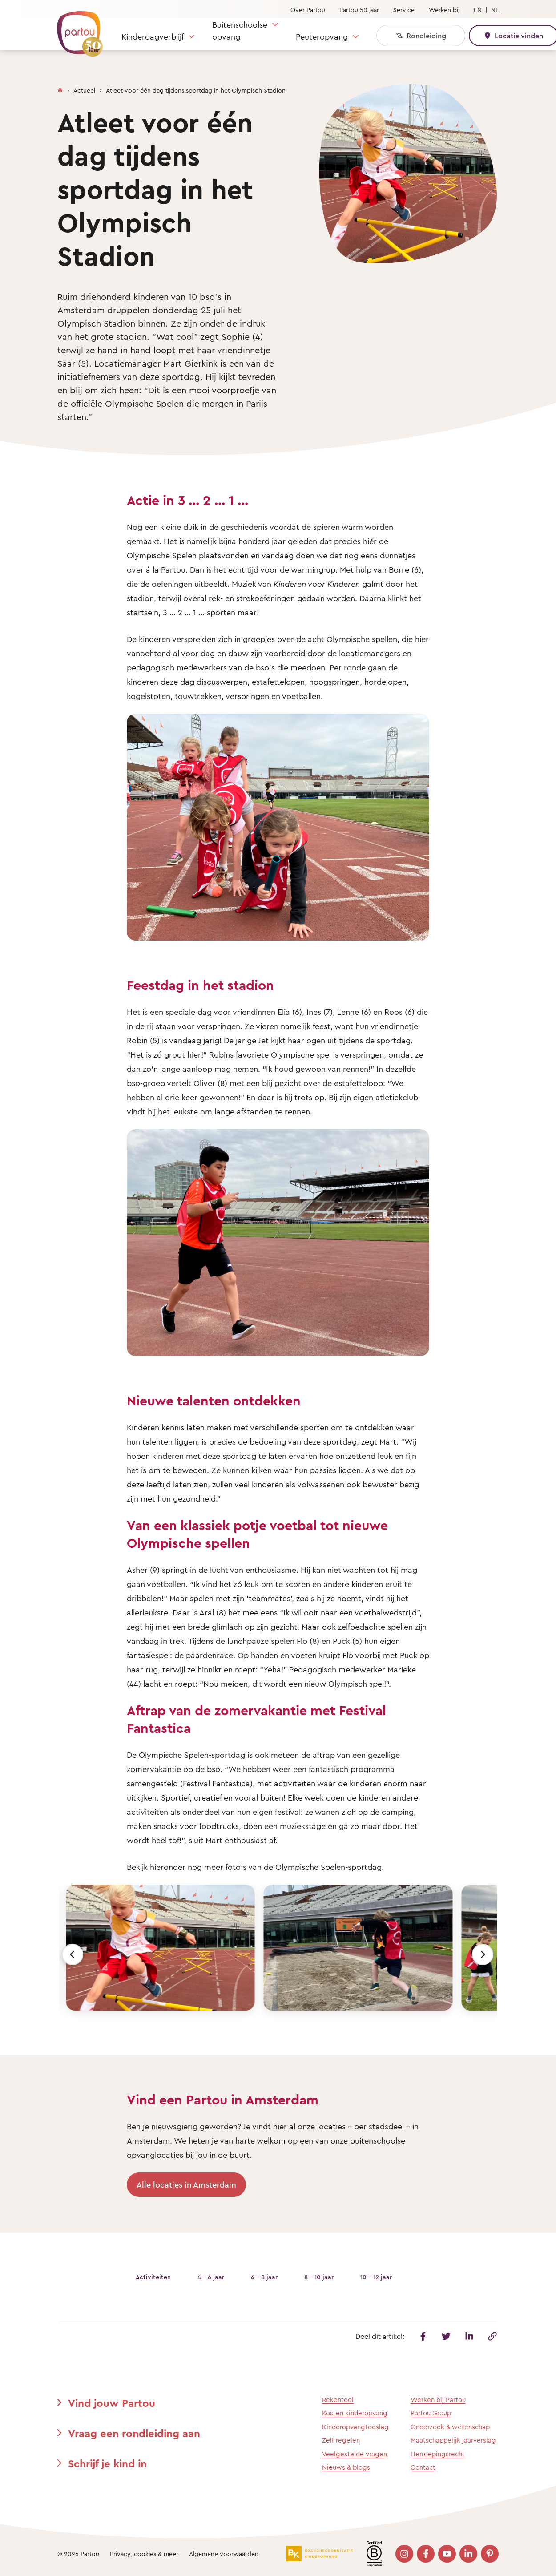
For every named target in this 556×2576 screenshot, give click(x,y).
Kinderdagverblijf (152, 36)
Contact (423, 2467)
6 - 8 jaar (264, 2277)
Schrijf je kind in (107, 2463)
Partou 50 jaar (359, 9)
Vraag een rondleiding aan (134, 2433)
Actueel (84, 90)
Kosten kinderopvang (354, 2413)
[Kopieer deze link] (492, 2336)
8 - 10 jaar (319, 2277)
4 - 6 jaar (210, 2277)
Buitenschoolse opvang (239, 30)
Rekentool (338, 2399)
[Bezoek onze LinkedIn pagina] (468, 2554)
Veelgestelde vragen (354, 2454)
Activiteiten (153, 2277)
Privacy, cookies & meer (144, 2553)
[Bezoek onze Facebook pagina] (426, 2554)
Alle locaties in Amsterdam (186, 2184)
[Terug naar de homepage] (75, 29)
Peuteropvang (322, 36)
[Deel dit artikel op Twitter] (446, 2336)
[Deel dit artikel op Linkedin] (469, 2336)
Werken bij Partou (438, 2399)
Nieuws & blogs (346, 2467)
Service (404, 9)
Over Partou (307, 9)
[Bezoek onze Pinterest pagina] (490, 2554)
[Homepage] (60, 88)
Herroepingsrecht (438, 2454)
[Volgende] (482, 1954)
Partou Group (431, 2413)
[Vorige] (72, 1954)
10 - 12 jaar (376, 2277)
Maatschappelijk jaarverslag (453, 2440)
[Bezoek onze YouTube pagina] (447, 2554)
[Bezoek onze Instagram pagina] (404, 2554)
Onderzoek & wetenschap (450, 2427)
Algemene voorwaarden (223, 2553)
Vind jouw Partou (111, 2403)
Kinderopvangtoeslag (355, 2427)
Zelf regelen (341, 2440)
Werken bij (444, 9)
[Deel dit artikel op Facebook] (423, 2336)
